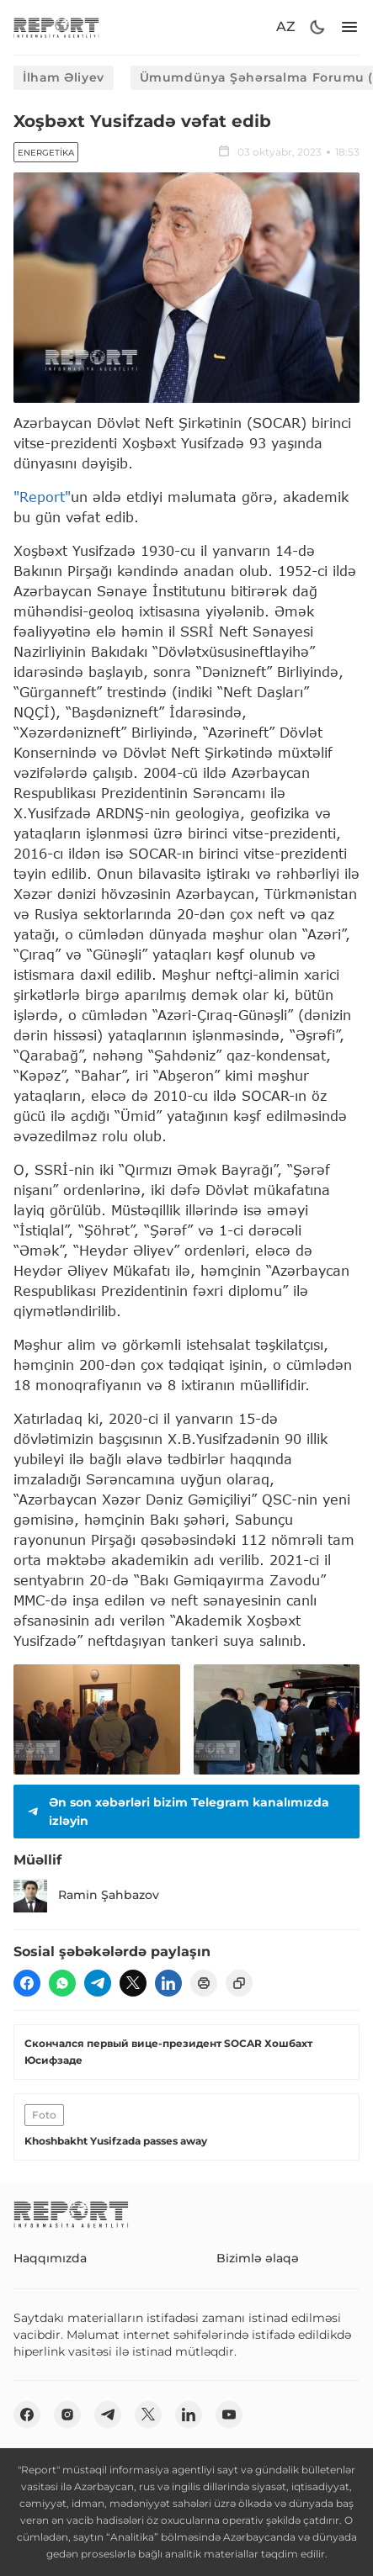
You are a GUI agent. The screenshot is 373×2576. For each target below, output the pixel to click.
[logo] (56, 27)
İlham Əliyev (63, 77)
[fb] (26, 1983)
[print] (203, 1983)
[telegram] (97, 1983)
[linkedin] (168, 1983)
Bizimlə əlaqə (257, 2258)
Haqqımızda (50, 2258)
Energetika (46, 152)
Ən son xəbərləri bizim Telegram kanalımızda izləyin (176, 1811)
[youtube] (229, 2414)
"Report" (42, 497)
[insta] (67, 2414)
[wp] (62, 1983)
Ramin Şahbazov (86, 1895)
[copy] (239, 1983)
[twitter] (133, 1983)
